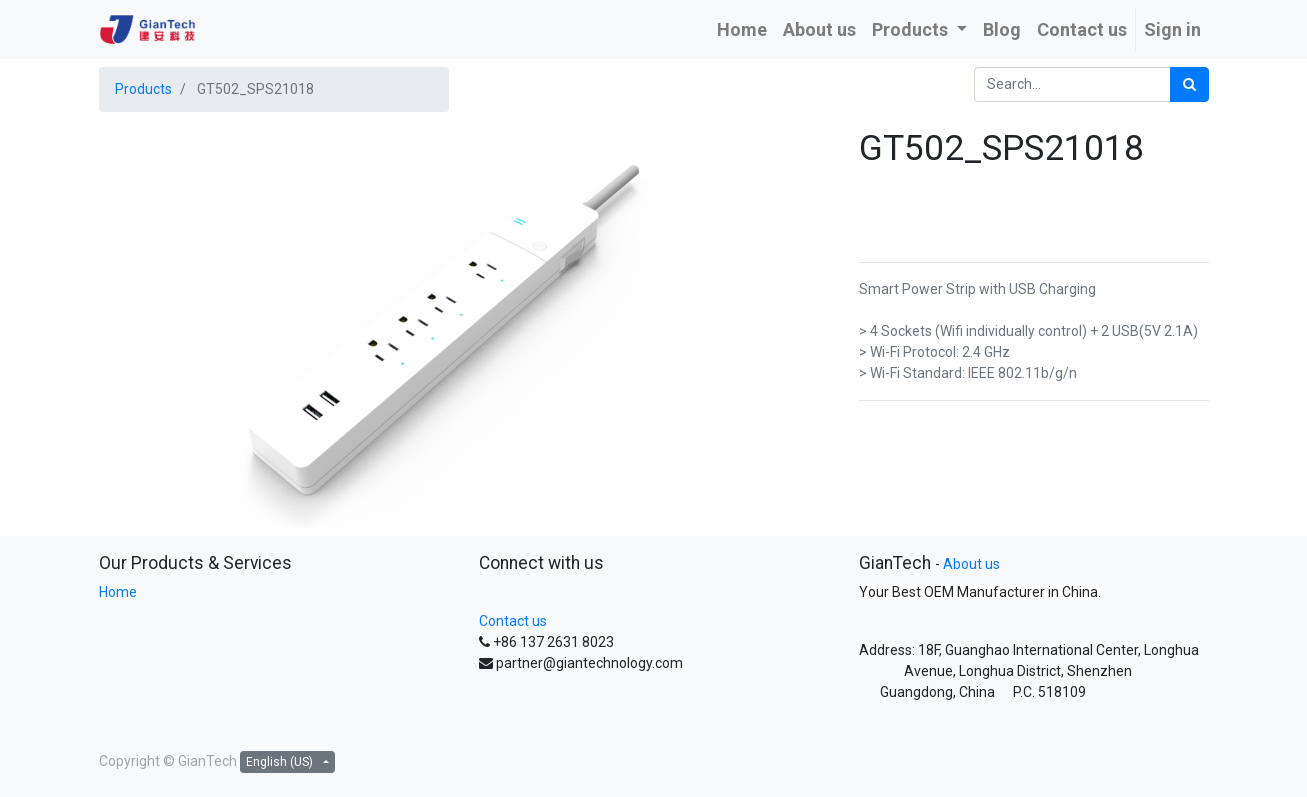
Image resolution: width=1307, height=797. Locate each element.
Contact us (513, 621)
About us (971, 564)
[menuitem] (742, 29)
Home (118, 592)
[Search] (1189, 84)
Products (143, 89)
